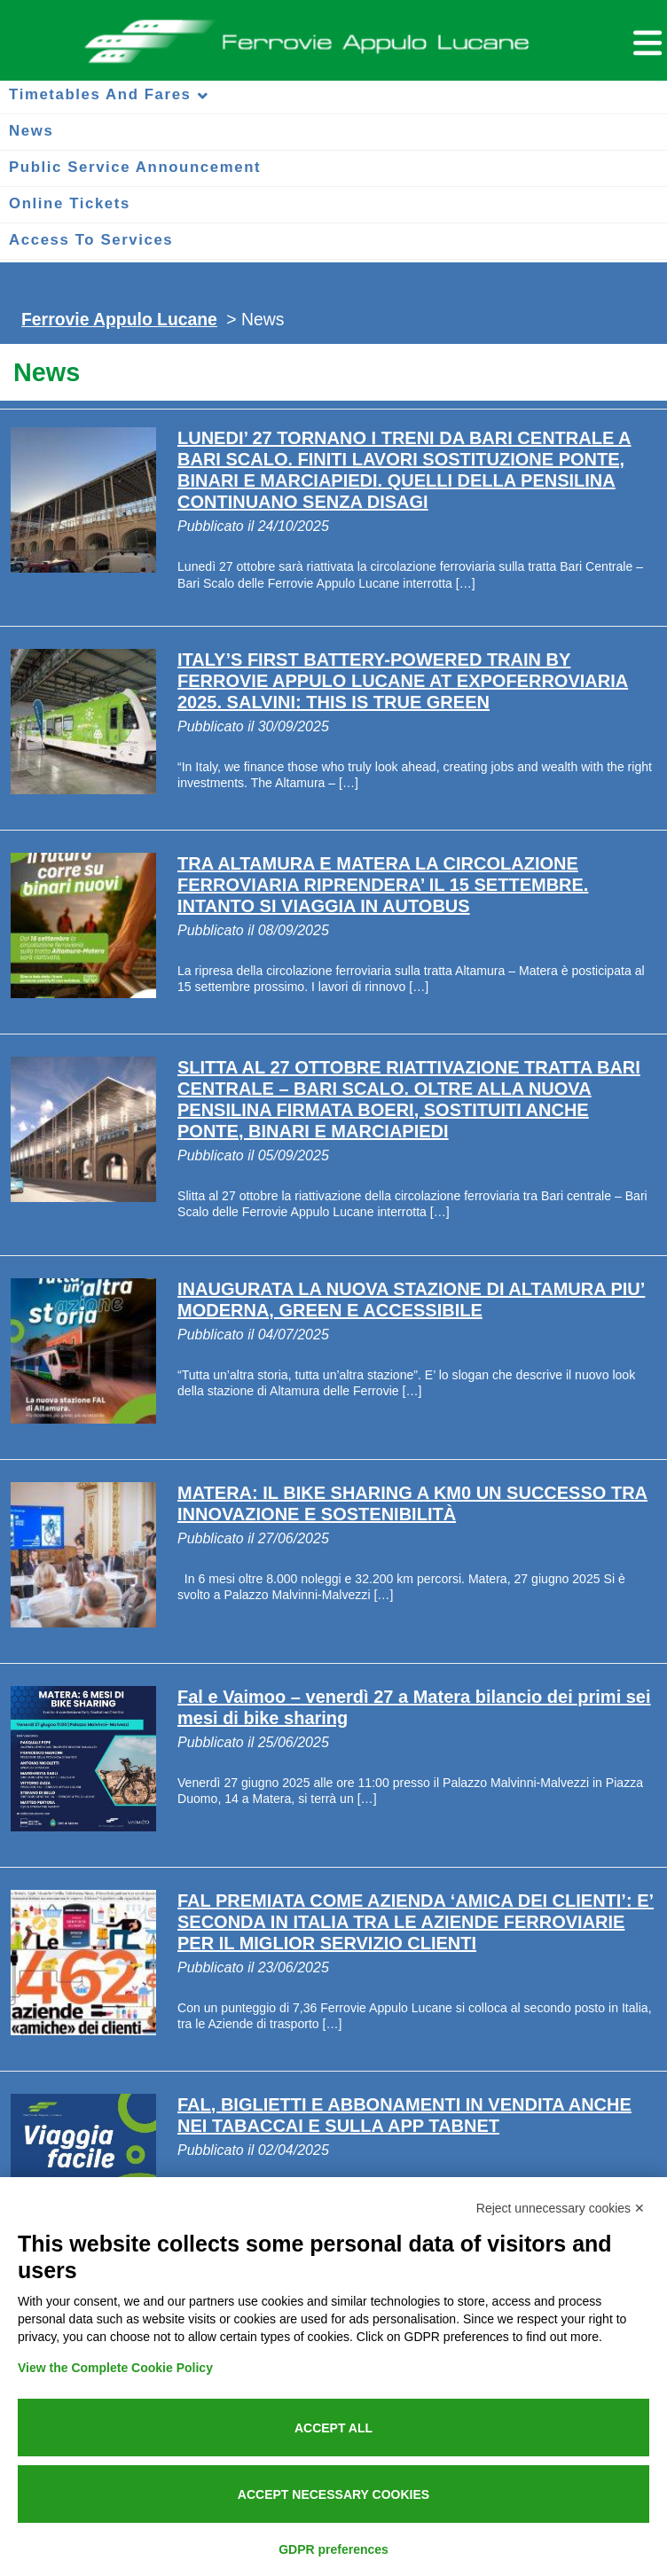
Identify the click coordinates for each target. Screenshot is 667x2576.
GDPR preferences (333, 2549)
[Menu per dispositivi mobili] (645, 40)
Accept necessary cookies (333, 2494)
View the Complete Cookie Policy (115, 2368)
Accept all (333, 2428)
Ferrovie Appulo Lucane (333, 36)
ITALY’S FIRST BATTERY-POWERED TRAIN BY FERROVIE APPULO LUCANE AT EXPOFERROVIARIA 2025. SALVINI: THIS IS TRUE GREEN (402, 681)
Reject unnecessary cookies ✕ (560, 2208)
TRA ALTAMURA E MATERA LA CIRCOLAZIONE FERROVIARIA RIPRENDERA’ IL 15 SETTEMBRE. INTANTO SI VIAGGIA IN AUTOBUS (382, 885)
